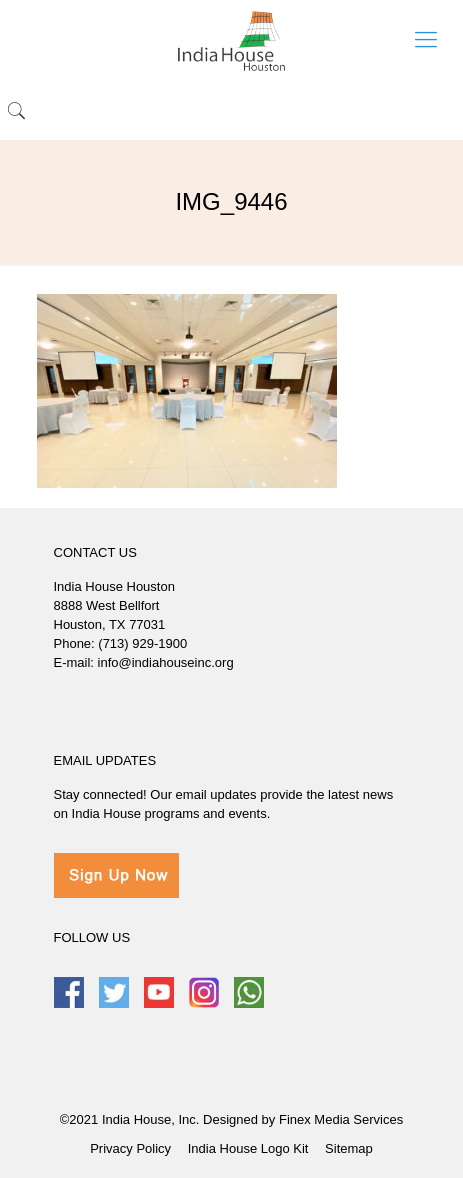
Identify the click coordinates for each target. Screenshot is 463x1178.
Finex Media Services (341, 1119)
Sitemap (349, 1148)
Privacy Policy (130, 1148)
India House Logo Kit (248, 1148)
